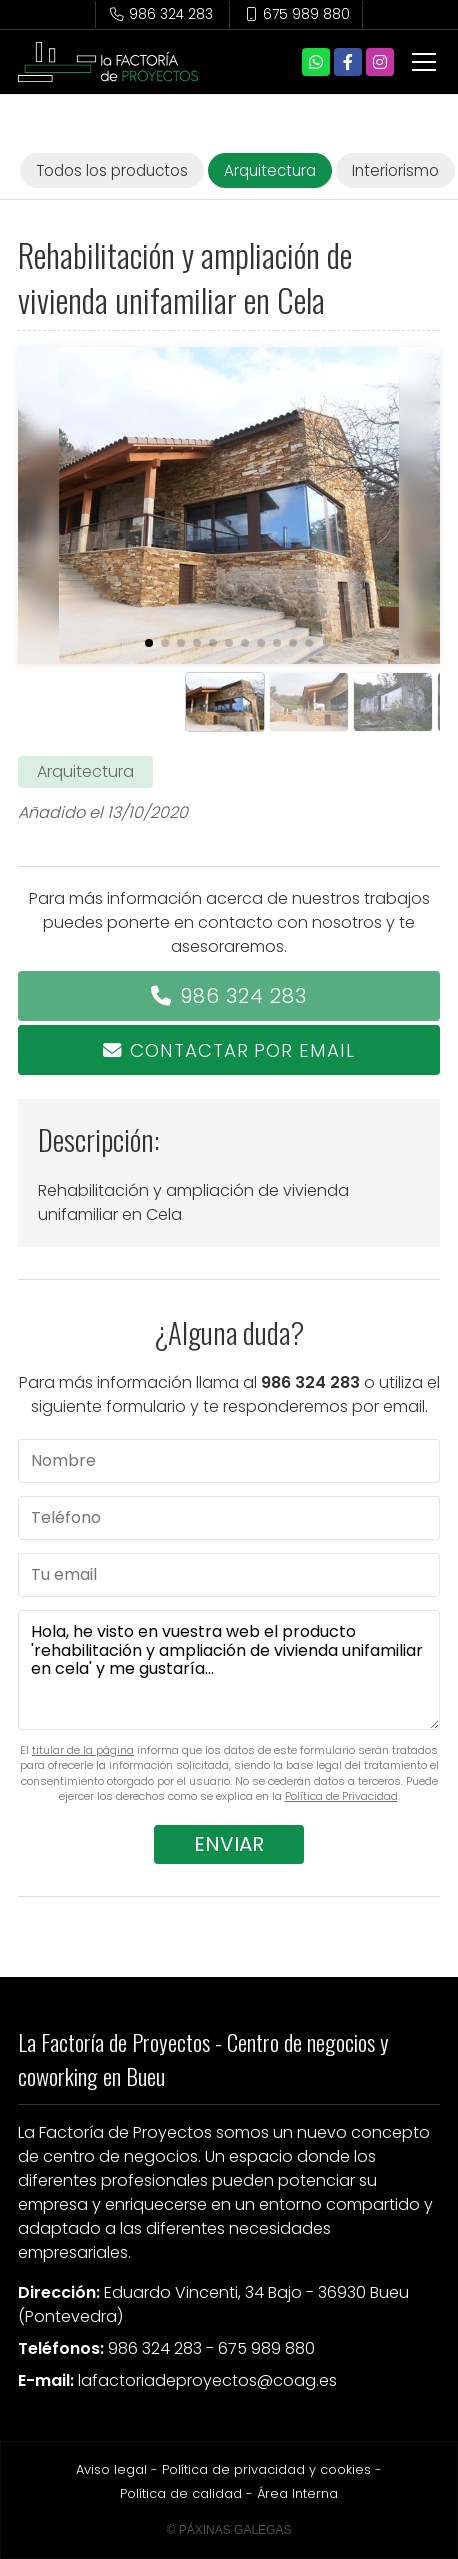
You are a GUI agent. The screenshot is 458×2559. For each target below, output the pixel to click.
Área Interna (297, 2493)
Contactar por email (242, 1050)
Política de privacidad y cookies (266, 2469)
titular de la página (83, 1750)
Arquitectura (85, 771)
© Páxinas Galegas (229, 2530)
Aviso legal (111, 2469)
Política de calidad (181, 2493)
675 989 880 (266, 2348)
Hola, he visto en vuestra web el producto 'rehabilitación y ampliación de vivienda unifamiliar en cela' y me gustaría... (229, 1670)
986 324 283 (243, 996)
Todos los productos (112, 170)
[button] (149, 643)
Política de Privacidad (341, 1796)
